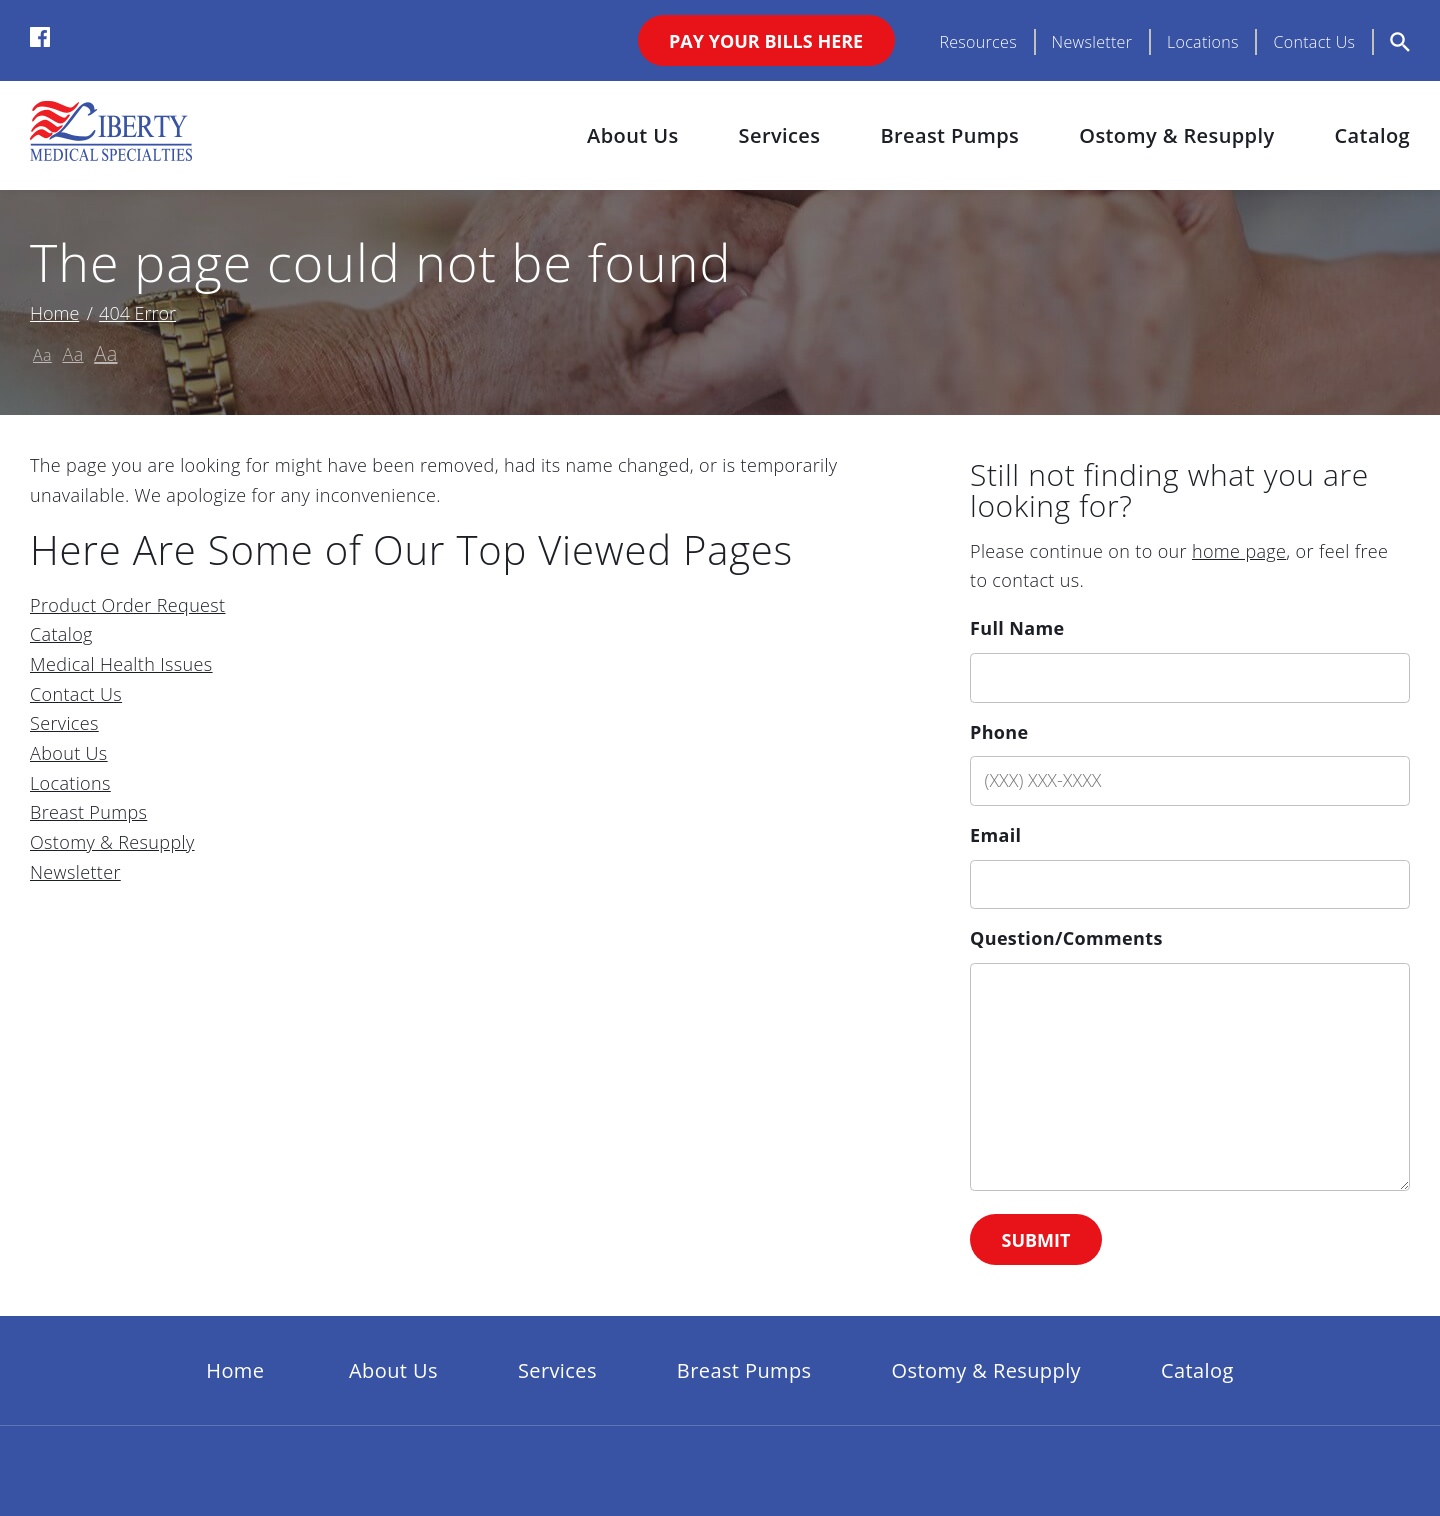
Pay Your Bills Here (766, 41)
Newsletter (1092, 42)
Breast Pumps (949, 135)
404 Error (137, 313)
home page (1239, 551)
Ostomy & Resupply (1176, 135)
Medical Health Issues (121, 664)
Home (54, 313)
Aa (42, 355)
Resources (978, 42)
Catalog (1372, 135)
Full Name (1017, 628)
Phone (999, 732)
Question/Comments (1066, 938)
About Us (632, 135)
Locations (1203, 42)
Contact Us (1314, 42)
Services (780, 135)
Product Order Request (128, 605)
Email (995, 835)
